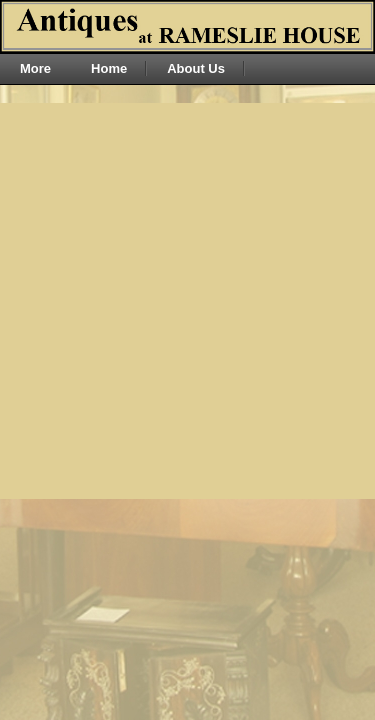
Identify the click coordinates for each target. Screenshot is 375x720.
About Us (196, 68)
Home (109, 68)
